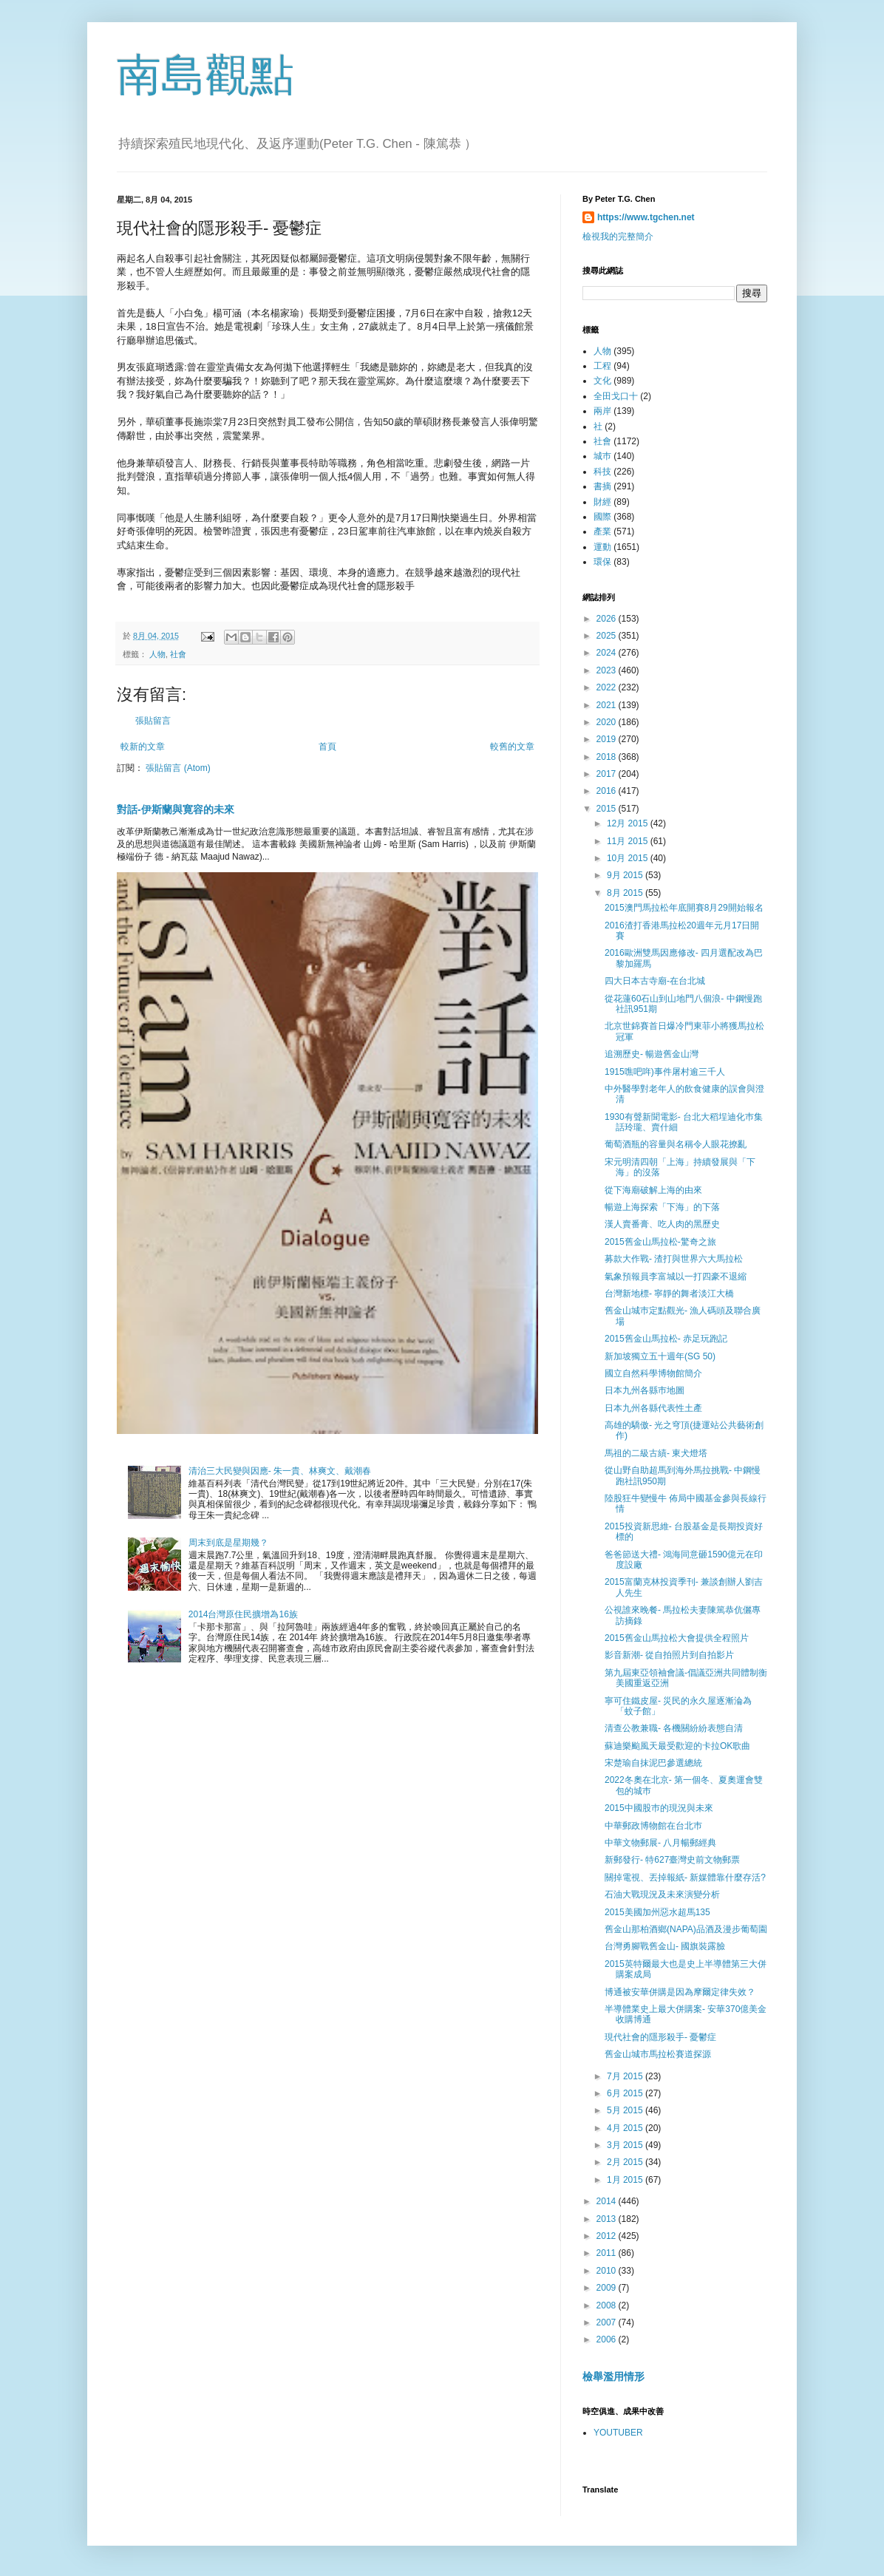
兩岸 (602, 411)
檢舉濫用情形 (613, 2376)
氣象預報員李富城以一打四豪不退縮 (676, 1276)
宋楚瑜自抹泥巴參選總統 (653, 1763)
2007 (607, 2322)
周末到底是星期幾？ (228, 1542)
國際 (602, 517)
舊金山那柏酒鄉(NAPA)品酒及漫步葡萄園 (686, 1929)
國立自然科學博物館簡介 (653, 1373)
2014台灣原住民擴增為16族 (243, 1614)
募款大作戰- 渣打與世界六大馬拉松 (674, 1259)
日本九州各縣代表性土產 (653, 1408)
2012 (607, 2236)
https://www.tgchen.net (646, 217)
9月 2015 (626, 875)
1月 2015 (626, 2180)
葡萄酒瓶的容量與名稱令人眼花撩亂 (676, 1144)
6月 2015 (626, 2093)
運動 (602, 547)
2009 (607, 2288)
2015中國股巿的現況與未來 (659, 1808)
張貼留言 (153, 721)
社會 (178, 654)
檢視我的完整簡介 (617, 236)
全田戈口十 (616, 396)
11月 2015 (628, 841)
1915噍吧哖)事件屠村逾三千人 (665, 1072)
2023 (607, 670)
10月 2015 (628, 858)
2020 (607, 722)
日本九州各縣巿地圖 (644, 1390)
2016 (607, 791)
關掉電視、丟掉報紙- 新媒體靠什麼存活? (685, 1877)
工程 (602, 366)
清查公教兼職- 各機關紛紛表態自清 (674, 1728)
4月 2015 (626, 2128)
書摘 (602, 486)
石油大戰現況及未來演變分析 (662, 1894)
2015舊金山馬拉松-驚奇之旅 (660, 1242)
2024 (607, 653)
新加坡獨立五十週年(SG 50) (660, 1356)
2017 (607, 774)
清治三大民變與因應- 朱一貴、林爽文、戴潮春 (279, 1471)
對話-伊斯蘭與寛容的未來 (175, 809)
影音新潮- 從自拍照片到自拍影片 (669, 1655)
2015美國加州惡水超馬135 (657, 1912)
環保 (602, 562)
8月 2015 (626, 893)
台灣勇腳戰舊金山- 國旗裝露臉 (665, 1946)
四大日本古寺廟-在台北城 (655, 981)
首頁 (327, 746)
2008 (607, 2305)
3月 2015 (626, 2145)
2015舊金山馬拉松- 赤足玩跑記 (666, 1338)
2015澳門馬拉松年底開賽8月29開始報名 (684, 908)
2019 (607, 739)
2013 (607, 2219)
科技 (602, 471)
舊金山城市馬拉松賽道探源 (658, 2054)
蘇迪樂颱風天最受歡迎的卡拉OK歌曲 (677, 1746)
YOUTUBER (618, 2432)
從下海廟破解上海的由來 (653, 1190)
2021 (607, 705)
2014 (607, 2201)
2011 (607, 2253)
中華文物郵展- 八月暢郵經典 (660, 1843)
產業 (602, 531)
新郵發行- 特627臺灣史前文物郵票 (672, 1860)
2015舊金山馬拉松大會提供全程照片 (677, 1638)
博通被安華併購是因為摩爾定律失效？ (680, 1992)
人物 (157, 654)
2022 (607, 687)
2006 (607, 2339)
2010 (607, 2271)
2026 (607, 619)
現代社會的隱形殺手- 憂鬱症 (660, 2037)
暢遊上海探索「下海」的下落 (662, 1207)
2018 (607, 757)
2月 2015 (626, 2162)
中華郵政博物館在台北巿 (653, 1826)
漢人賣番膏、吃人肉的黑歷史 (662, 1224)
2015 (607, 808)
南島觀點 (205, 75)
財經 (602, 502)
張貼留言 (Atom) (178, 768)
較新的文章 (142, 746)
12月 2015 (628, 823)
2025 (607, 636)
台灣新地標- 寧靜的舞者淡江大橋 (669, 1293)
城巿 (602, 456)
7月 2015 (626, 2076)
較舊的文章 (512, 746)
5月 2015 (626, 2110)
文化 (602, 380)
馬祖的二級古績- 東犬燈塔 (656, 1453)
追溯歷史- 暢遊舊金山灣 (651, 1054)
